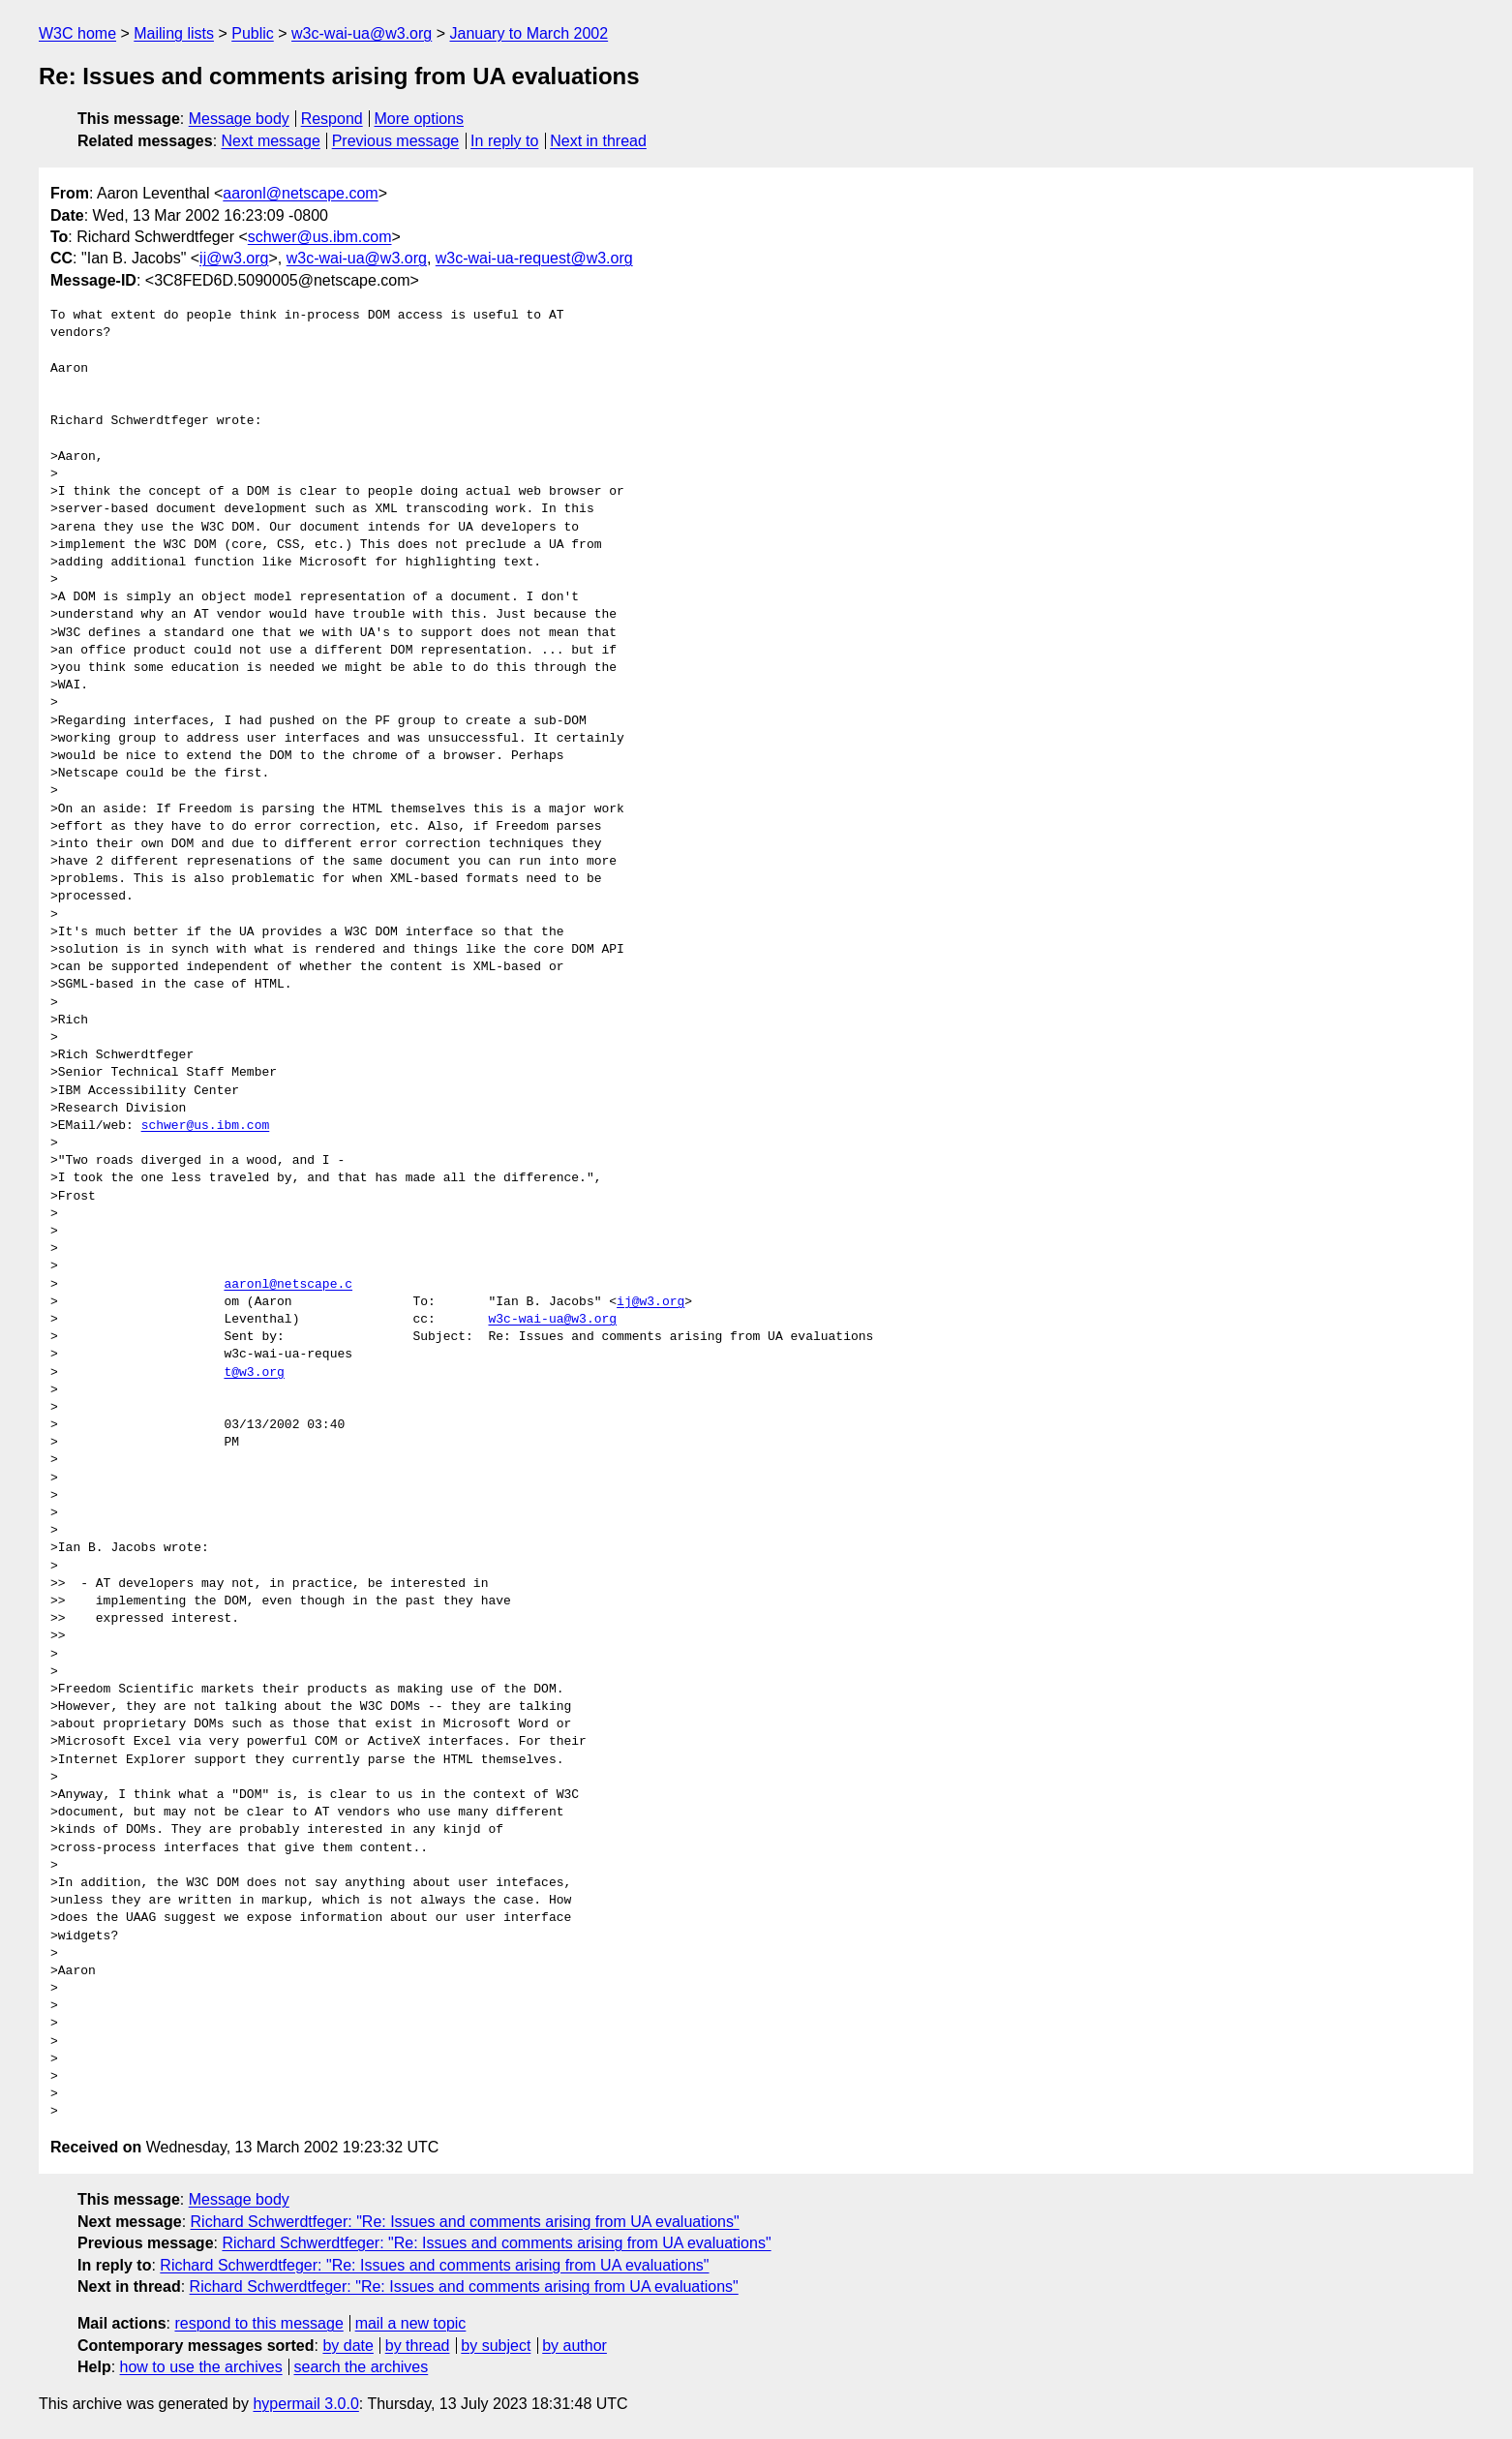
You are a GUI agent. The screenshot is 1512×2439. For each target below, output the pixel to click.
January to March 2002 (528, 33)
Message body (239, 118)
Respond (332, 118)
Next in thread (598, 141)
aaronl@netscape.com (300, 193)
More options (420, 118)
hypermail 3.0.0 (305, 2403)
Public (252, 33)
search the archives (361, 2367)
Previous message (396, 141)
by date (347, 2345)
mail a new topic (411, 2323)
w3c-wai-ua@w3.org (361, 33)
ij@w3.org (233, 258)
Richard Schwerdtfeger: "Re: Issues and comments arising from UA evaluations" (465, 2221)
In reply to (504, 141)
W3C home (77, 33)
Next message (271, 141)
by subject (495, 2345)
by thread (417, 2345)
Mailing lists (174, 33)
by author (574, 2345)
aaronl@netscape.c (288, 1285)
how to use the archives (201, 2367)
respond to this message (258, 2323)
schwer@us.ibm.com (320, 237)
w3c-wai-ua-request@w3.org (534, 258)
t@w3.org (254, 1373)
